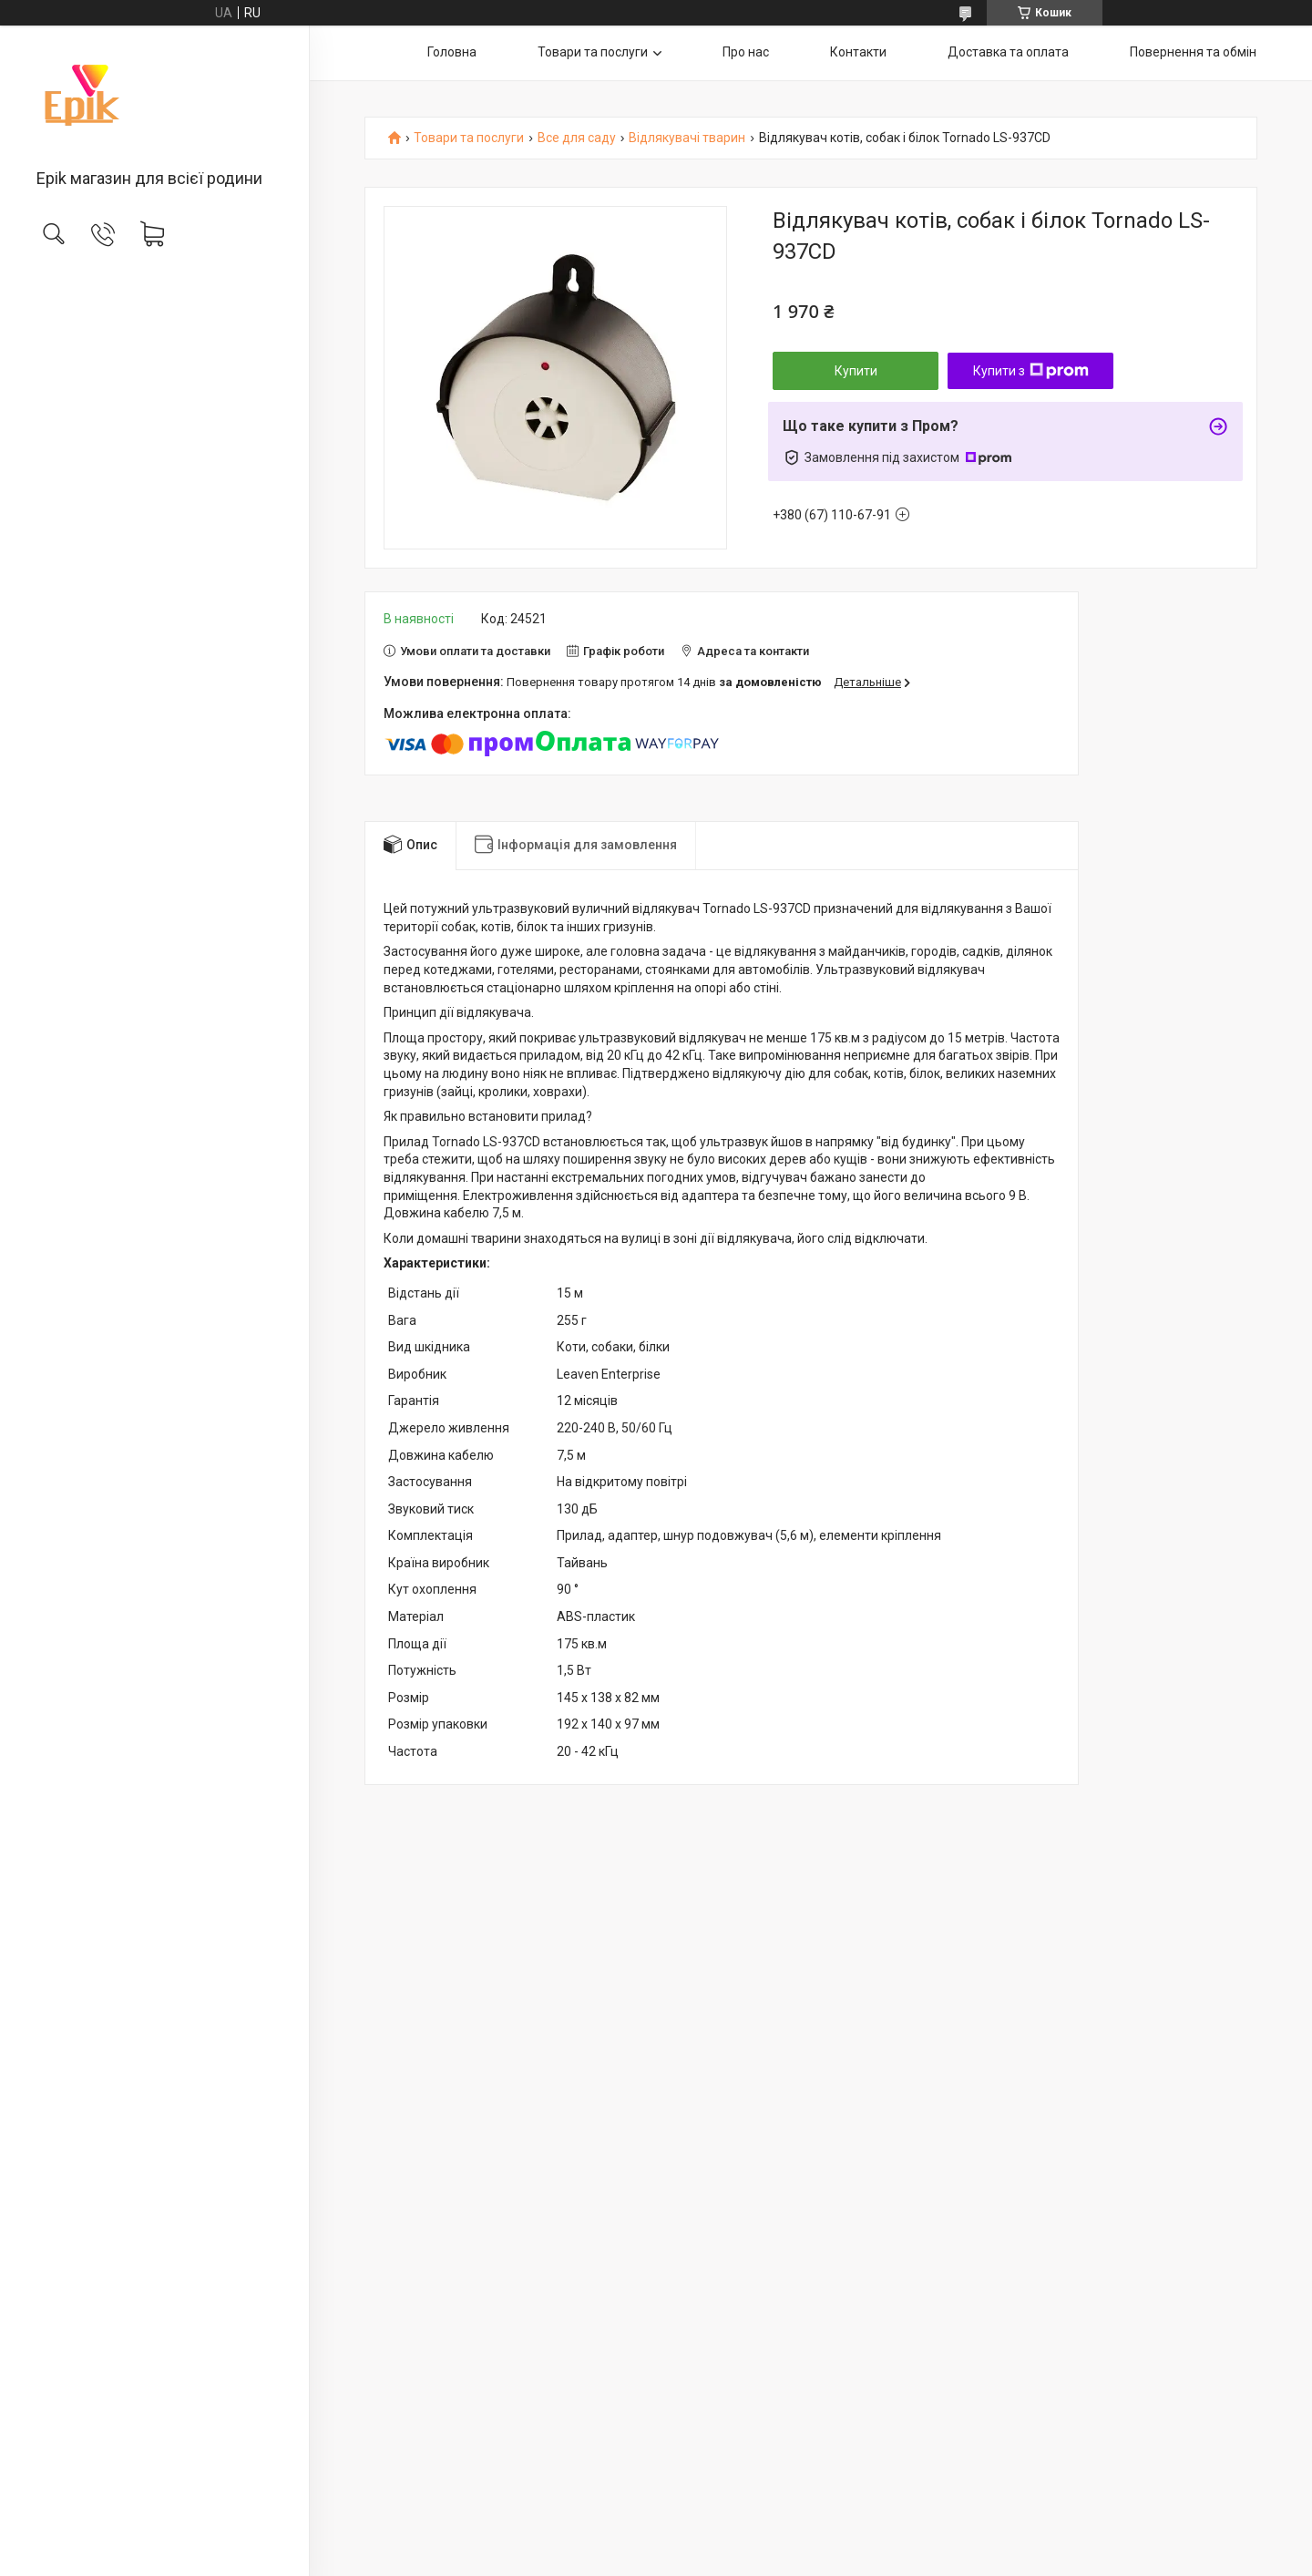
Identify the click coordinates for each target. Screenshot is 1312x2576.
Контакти (858, 52)
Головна (452, 52)
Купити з (1031, 371)
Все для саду (577, 138)
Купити (856, 371)
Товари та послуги (593, 52)
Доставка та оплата (1008, 52)
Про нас (746, 52)
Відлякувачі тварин (687, 138)
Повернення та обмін (1193, 52)
